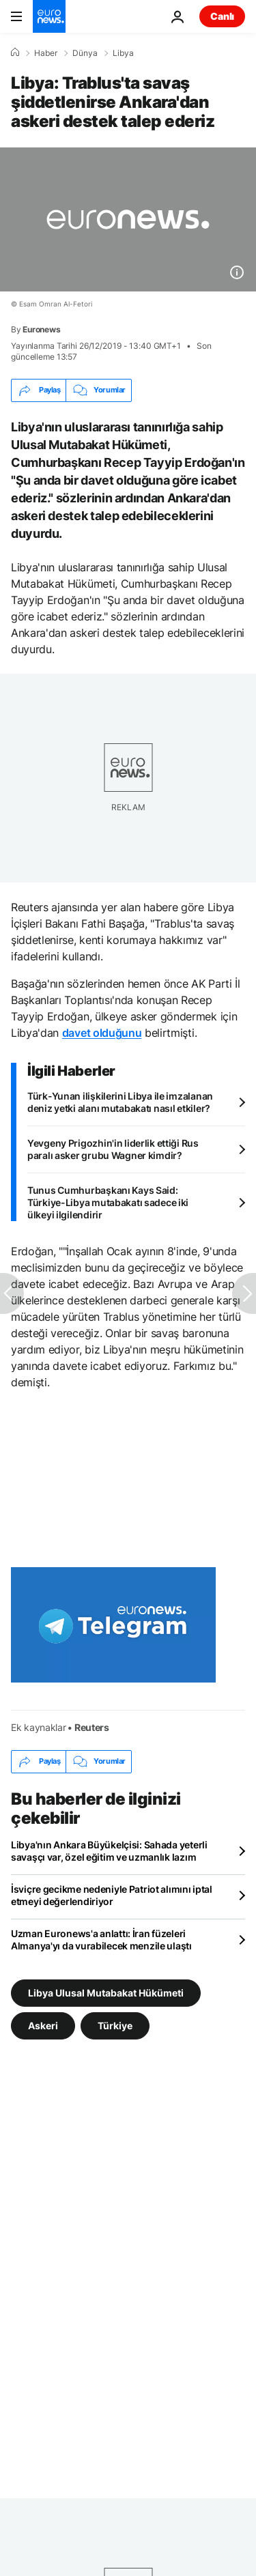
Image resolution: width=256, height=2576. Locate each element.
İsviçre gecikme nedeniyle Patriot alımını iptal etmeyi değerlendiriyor (111, 1895)
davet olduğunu (102, 1033)
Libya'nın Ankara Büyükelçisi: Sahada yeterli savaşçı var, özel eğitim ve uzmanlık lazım (109, 1851)
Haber (45, 53)
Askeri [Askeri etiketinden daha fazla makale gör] (43, 2025)
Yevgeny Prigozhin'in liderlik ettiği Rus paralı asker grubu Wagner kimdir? (113, 1149)
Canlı (222, 16)
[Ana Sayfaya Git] (49, 16)
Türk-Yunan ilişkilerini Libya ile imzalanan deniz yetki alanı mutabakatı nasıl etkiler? (120, 1102)
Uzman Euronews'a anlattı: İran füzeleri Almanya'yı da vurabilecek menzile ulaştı (101, 1939)
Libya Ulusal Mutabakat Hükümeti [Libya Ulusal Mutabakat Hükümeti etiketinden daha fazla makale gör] (106, 1992)
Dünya (85, 53)
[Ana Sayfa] (15, 52)
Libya (123, 53)
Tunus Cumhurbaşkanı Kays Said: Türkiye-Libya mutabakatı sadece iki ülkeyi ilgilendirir (107, 1202)
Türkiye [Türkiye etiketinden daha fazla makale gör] (115, 2025)
